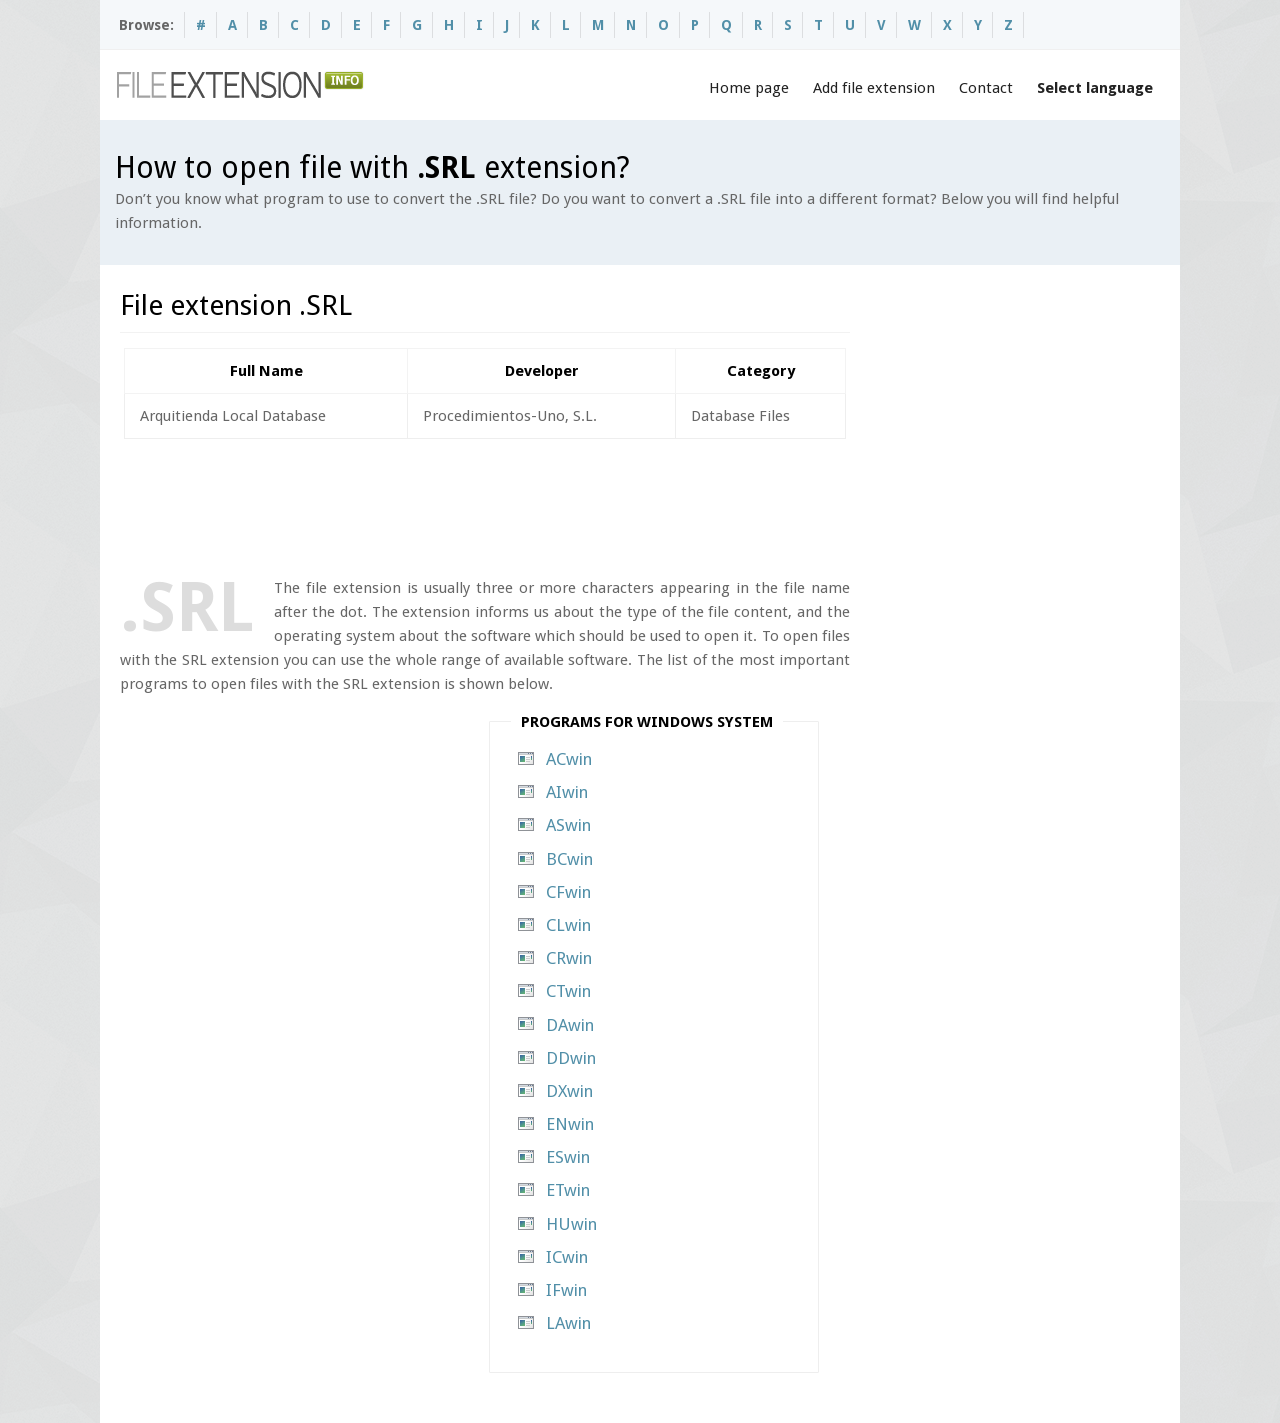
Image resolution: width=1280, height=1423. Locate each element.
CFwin (568, 892)
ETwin (568, 1190)
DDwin (571, 1058)
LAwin (568, 1323)
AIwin (567, 792)
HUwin (571, 1224)
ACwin (569, 759)
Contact (986, 88)
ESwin (568, 1157)
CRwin (569, 958)
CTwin (568, 991)
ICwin (567, 1257)
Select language (1095, 88)
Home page (749, 88)
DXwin (569, 1091)
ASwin (568, 825)
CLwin (568, 925)
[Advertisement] (484, 504)
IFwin (566, 1290)
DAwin (570, 1025)
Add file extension (874, 88)
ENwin (570, 1124)
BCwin (569, 859)
